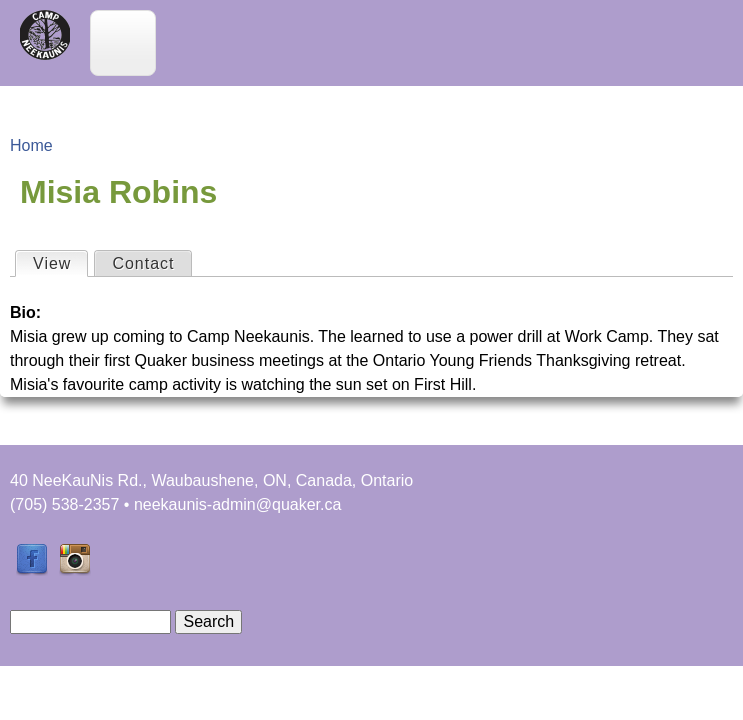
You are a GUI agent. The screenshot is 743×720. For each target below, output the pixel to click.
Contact (143, 263)
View (60, 262)
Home (31, 145)
